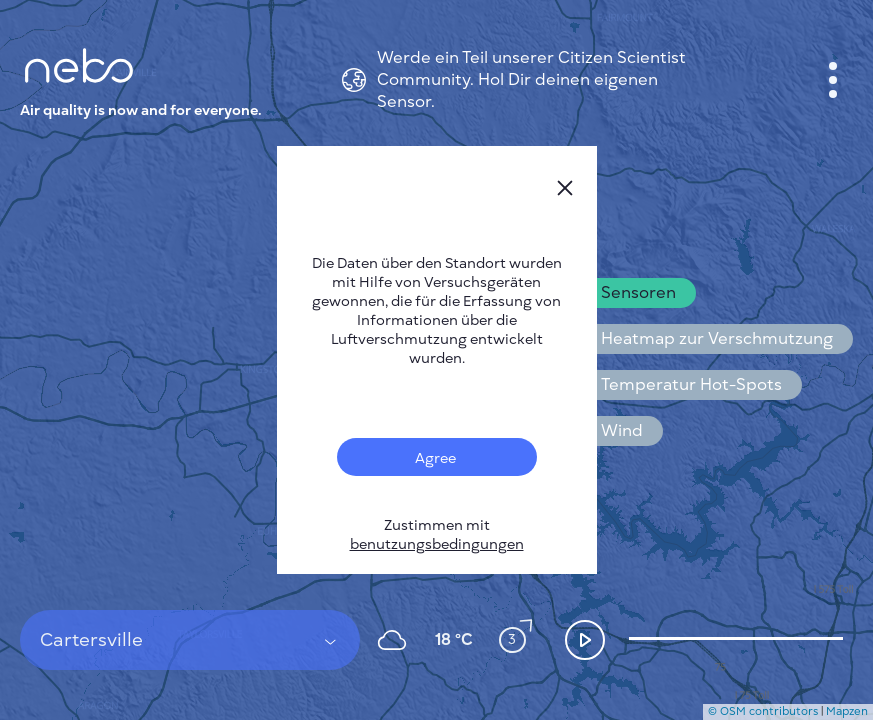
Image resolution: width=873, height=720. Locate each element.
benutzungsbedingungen (437, 544)
